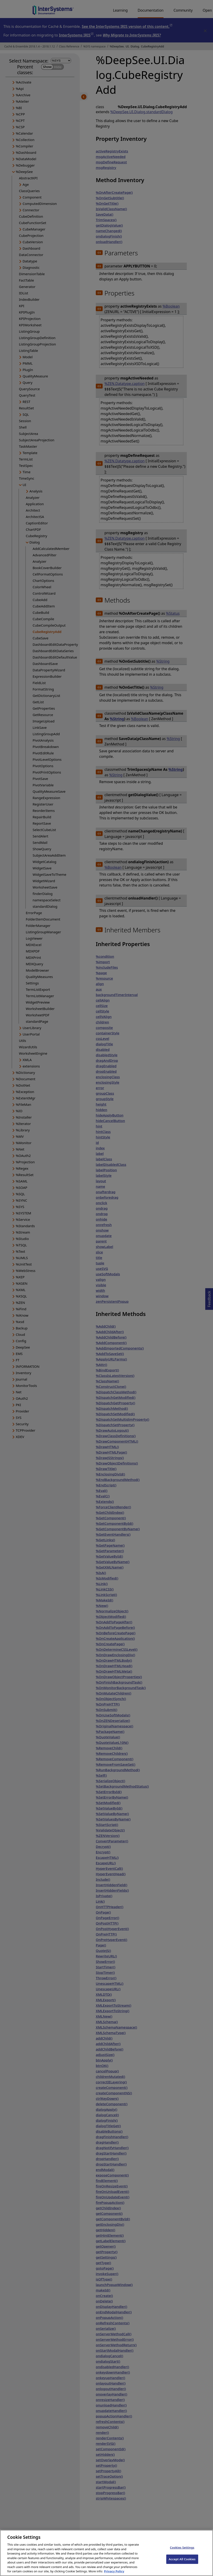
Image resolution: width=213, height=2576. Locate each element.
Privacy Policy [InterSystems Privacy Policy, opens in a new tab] (114, 2572)
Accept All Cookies (182, 2560)
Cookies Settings (182, 2548)
